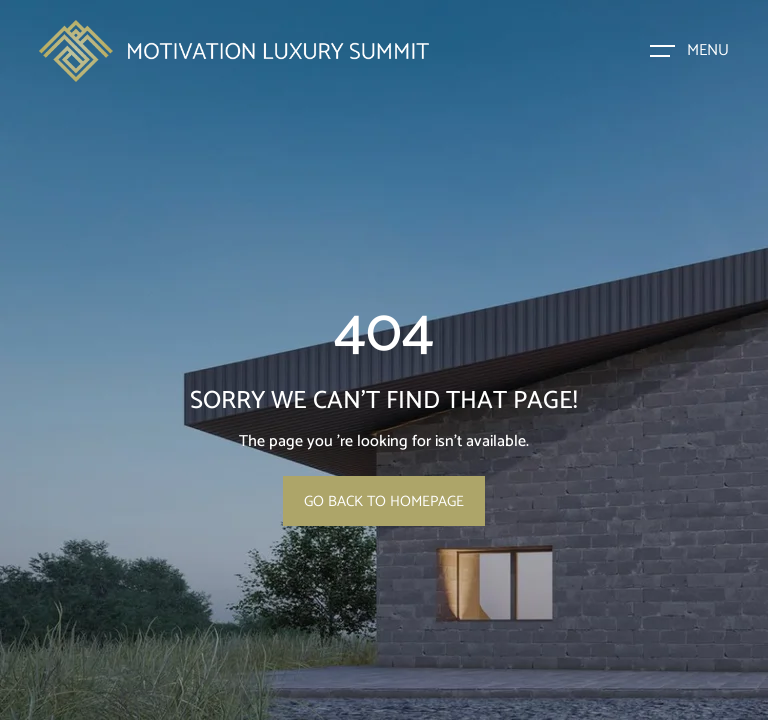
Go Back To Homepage (384, 501)
